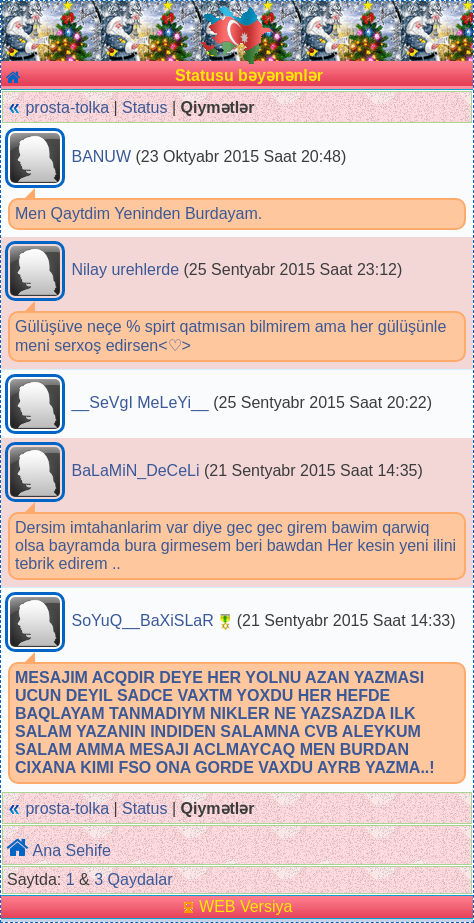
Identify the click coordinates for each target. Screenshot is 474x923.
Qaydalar (140, 879)
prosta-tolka (67, 107)
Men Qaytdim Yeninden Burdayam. (138, 213)
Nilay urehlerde (125, 269)
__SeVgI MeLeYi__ (139, 402)
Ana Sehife (72, 850)
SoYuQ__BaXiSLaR (142, 620)
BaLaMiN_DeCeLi (135, 470)
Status (144, 107)
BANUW (101, 156)
